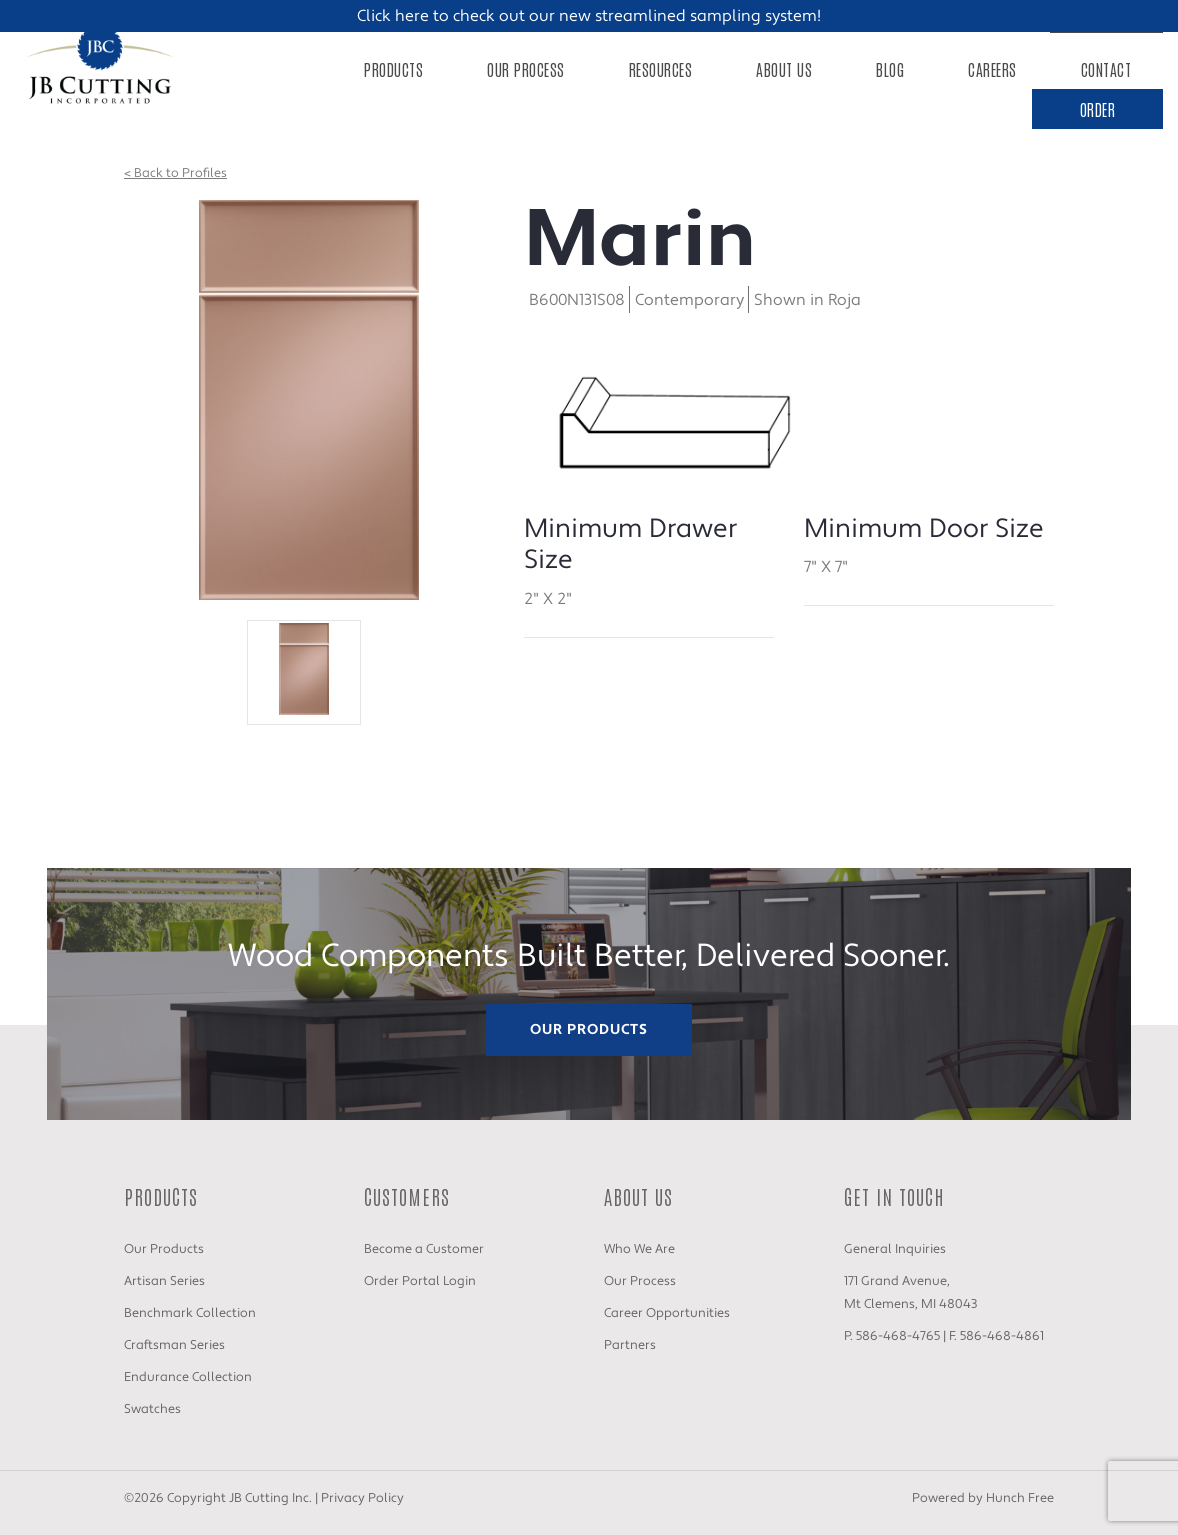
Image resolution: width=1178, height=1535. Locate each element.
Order (1098, 109)
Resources (661, 69)
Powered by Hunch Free (983, 1498)
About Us (784, 69)
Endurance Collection (188, 1377)
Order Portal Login (420, 1281)
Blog (890, 69)
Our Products (589, 1029)
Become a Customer (424, 1249)
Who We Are (639, 1249)
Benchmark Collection (190, 1313)
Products (393, 69)
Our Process (526, 69)
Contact (1106, 69)
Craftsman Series (174, 1345)
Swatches (152, 1409)
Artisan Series (164, 1281)
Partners (630, 1345)
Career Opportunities (667, 1313)
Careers (992, 69)
